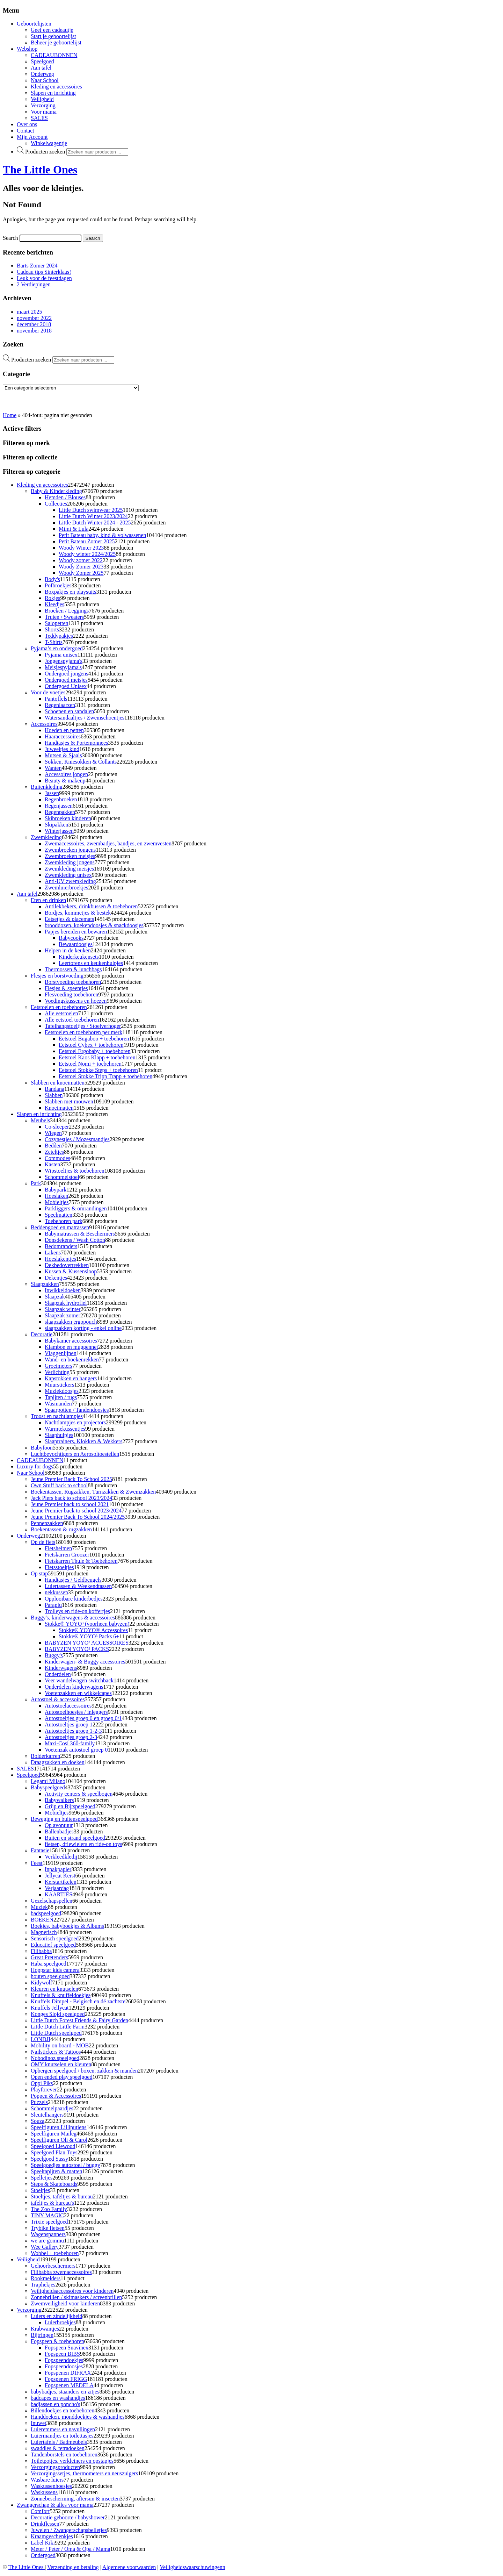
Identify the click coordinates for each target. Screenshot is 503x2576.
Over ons (27, 124)
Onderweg (42, 74)
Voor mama (44, 112)
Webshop (27, 49)
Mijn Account (32, 137)
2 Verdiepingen (34, 284)
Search (10, 238)
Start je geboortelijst (53, 36)
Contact (25, 131)
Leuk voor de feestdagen (44, 278)
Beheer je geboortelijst (56, 42)
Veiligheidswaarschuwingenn (192, 2567)
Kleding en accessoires (56, 87)
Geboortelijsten (34, 24)
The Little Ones (40, 169)
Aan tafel (41, 68)
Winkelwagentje (49, 143)
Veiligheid (42, 99)
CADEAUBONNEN (54, 55)
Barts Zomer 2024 (37, 266)
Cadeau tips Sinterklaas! (44, 272)
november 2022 (34, 318)
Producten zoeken (45, 152)
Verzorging (43, 105)
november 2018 (34, 331)
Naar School (45, 80)
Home (9, 415)
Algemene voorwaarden (129, 2567)
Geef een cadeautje (52, 30)
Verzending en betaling (73, 2567)
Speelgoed (42, 61)
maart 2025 (29, 312)
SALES (39, 118)
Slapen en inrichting (53, 93)
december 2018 (34, 324)
